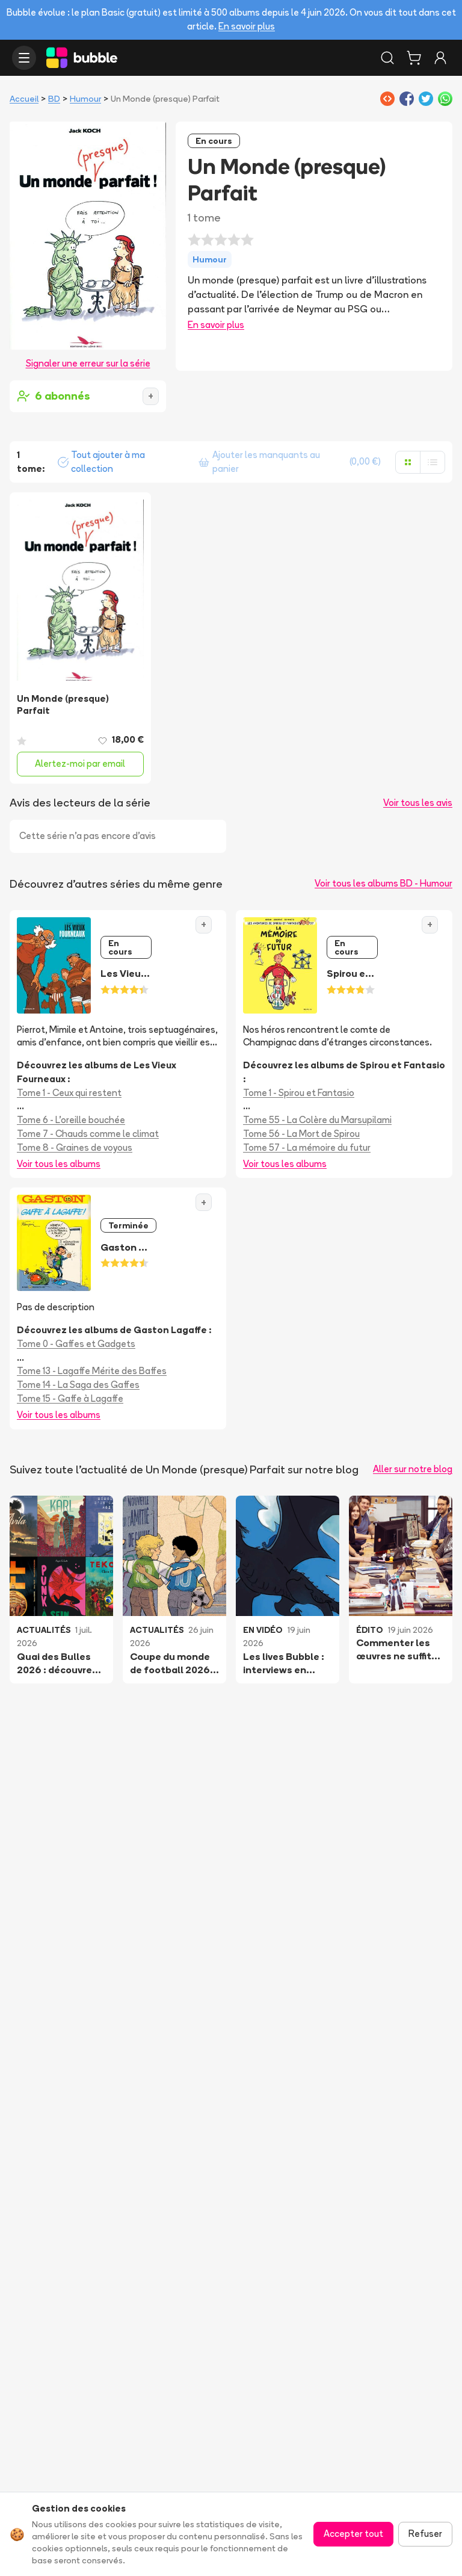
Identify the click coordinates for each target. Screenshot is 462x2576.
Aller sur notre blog (412, 1469)
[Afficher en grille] (408, 462)
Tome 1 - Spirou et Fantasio (298, 1092)
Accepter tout (353, 2533)
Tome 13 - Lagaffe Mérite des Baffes (92, 1370)
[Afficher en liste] (432, 462)
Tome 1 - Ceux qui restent (69, 1092)
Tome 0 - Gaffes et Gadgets (76, 1343)
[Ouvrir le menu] (24, 58)
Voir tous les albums (58, 1163)
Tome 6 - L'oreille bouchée (71, 1119)
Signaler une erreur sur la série (88, 363)
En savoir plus (246, 26)
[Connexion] (440, 58)
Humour (85, 98)
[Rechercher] (387, 58)
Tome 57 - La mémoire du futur (307, 1147)
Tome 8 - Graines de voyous (74, 1147)
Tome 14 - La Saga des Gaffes (78, 1384)
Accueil (24, 98)
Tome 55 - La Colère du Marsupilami (317, 1119)
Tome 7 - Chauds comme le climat (88, 1133)
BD (54, 98)
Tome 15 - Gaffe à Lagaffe (70, 1398)
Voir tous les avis (417, 802)
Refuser (425, 2533)
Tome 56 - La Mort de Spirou (301, 1133)
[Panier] (414, 58)
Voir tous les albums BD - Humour (383, 883)
